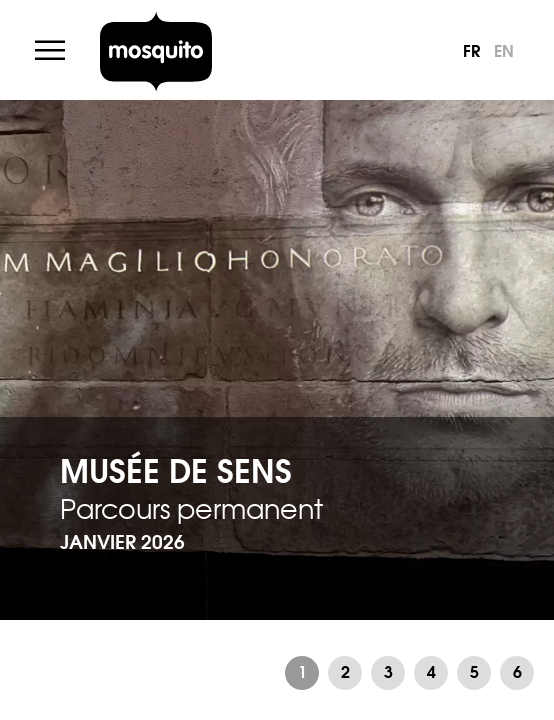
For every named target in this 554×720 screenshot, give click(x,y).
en (504, 49)
